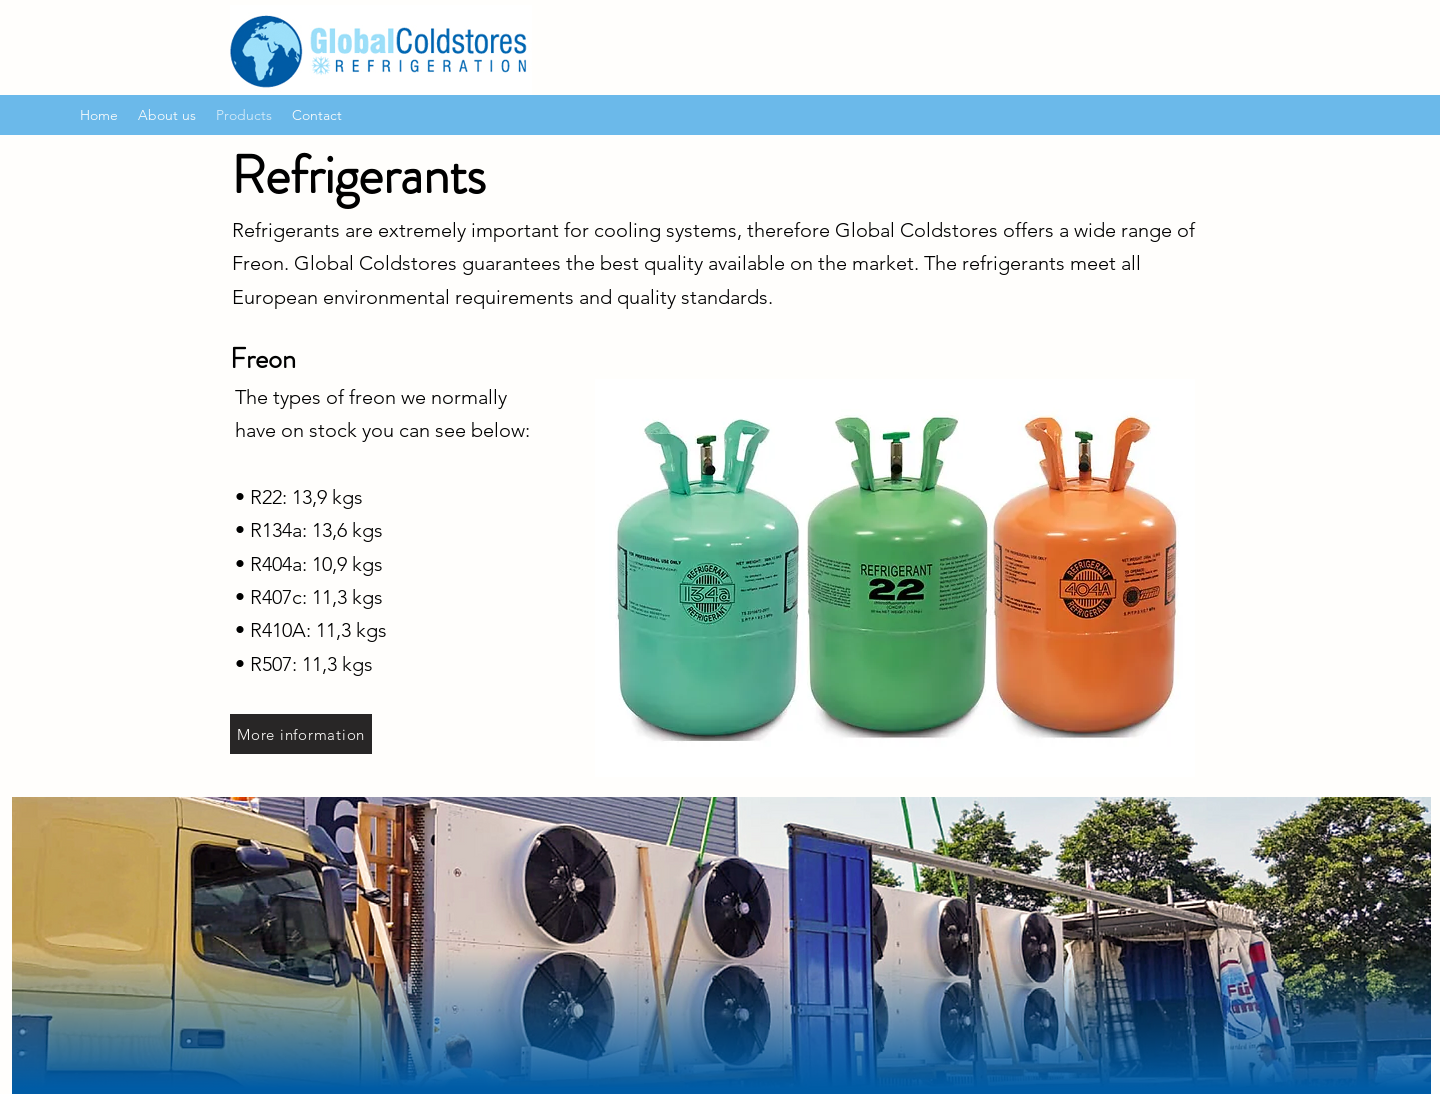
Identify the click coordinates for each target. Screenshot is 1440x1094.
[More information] (301, 734)
